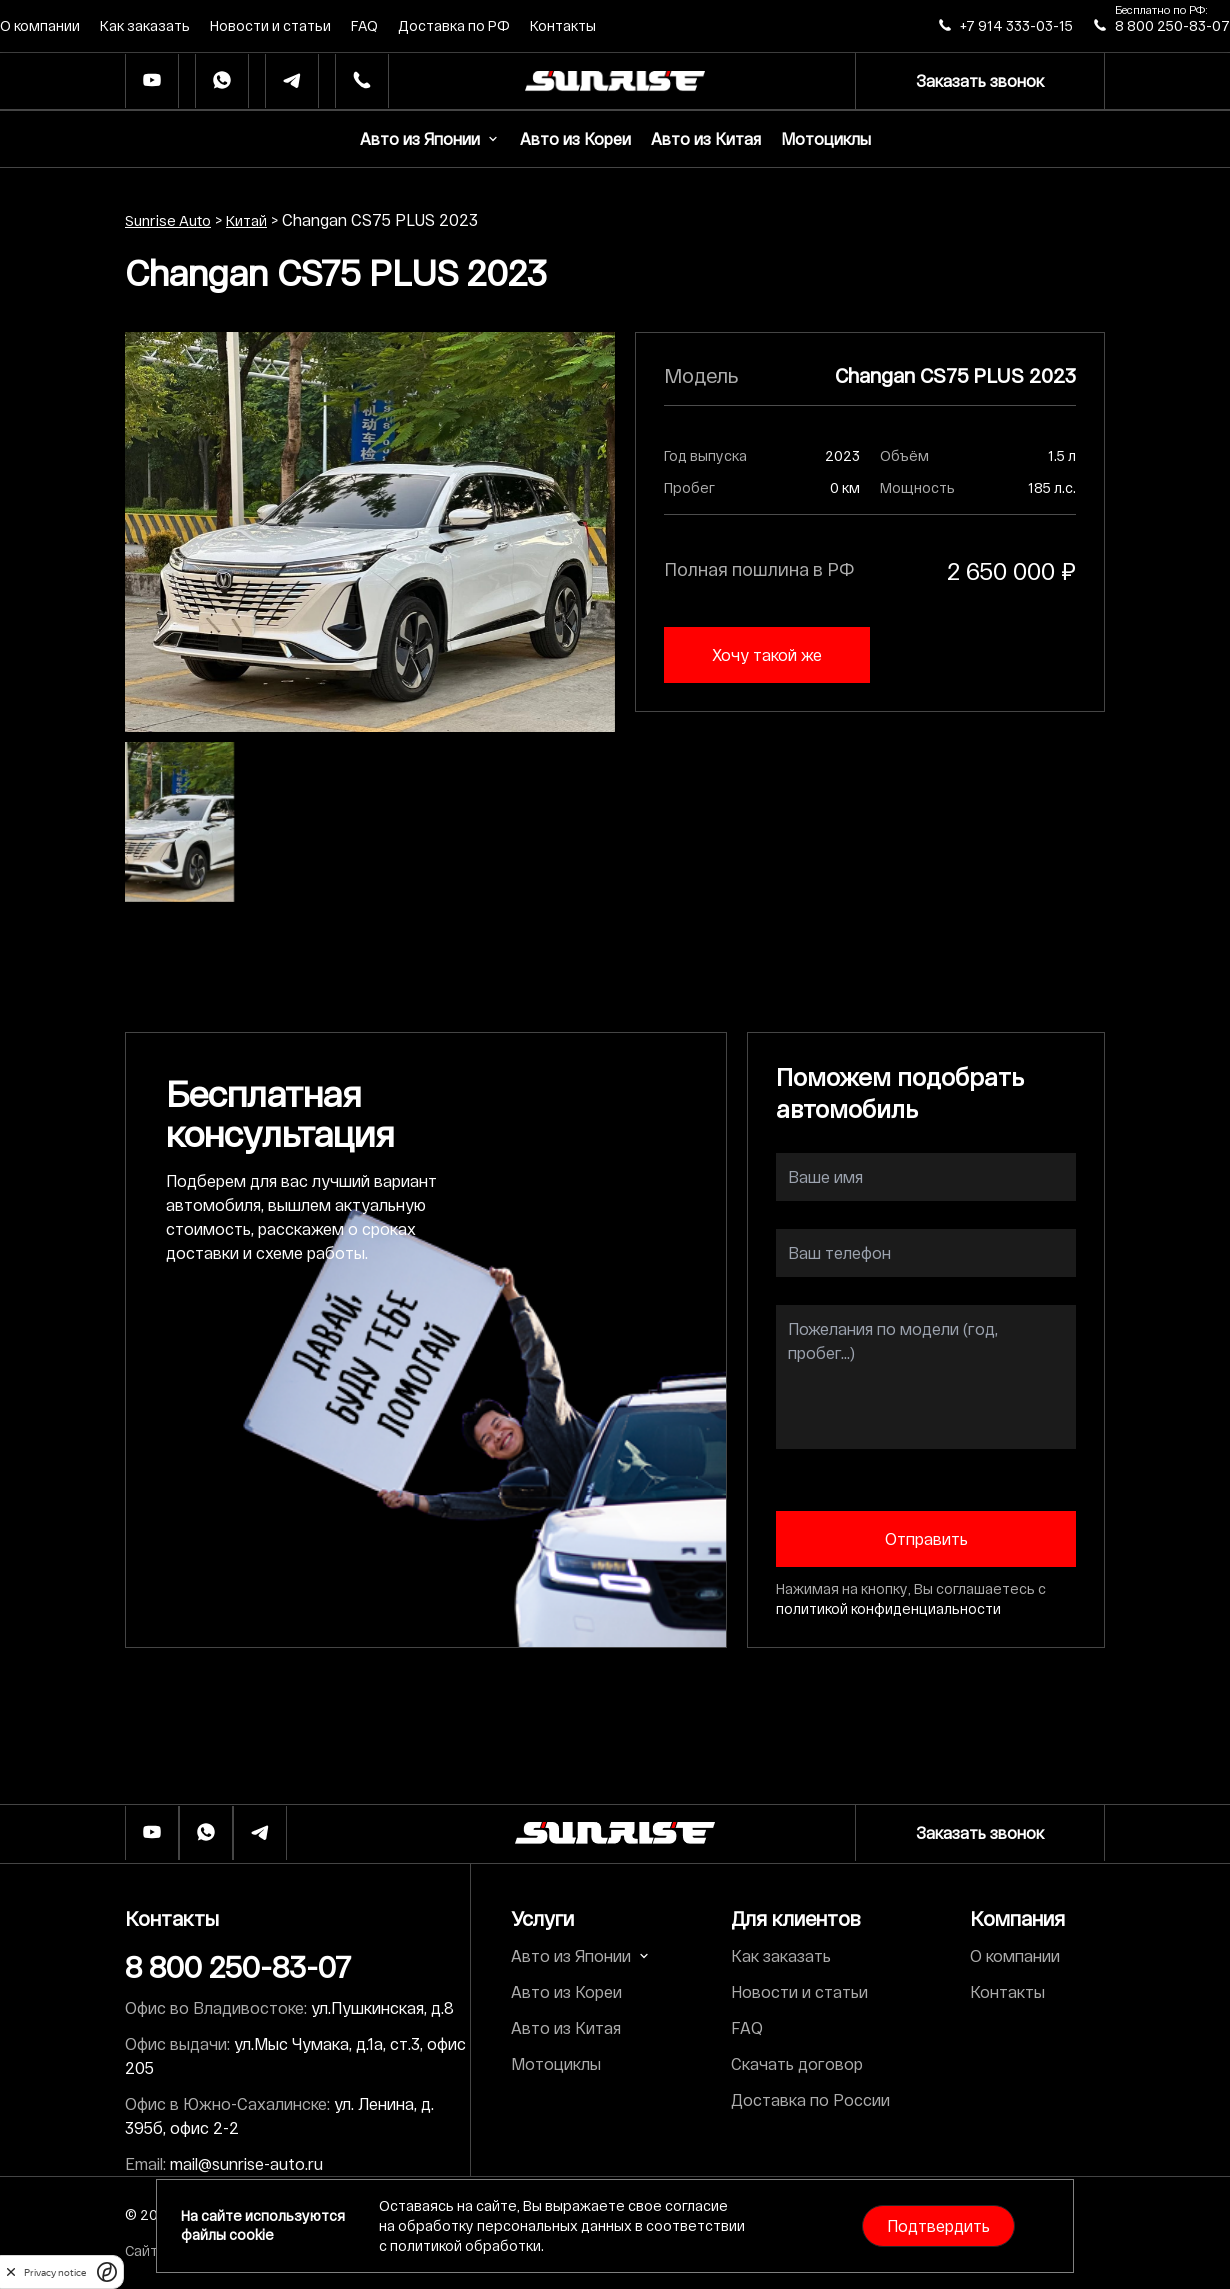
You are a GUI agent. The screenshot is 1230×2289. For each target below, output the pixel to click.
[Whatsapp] (222, 81)
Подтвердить (938, 2225)
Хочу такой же (767, 654)
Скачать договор (797, 2063)
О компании (40, 25)
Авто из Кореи (575, 138)
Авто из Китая (706, 138)
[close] (11, 2272)
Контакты (563, 25)
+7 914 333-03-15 (1016, 25)
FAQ (364, 25)
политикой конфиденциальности (888, 1608)
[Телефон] (362, 81)
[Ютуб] (152, 81)
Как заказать (145, 25)
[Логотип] (615, 1833)
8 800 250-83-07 (1172, 25)
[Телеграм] (292, 81)
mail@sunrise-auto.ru (246, 2163)
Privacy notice (55, 2272)
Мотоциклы (826, 138)
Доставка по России (810, 2099)
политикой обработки (465, 2245)
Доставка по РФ (454, 25)
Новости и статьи (270, 25)
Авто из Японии (430, 138)
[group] (370, 532)
